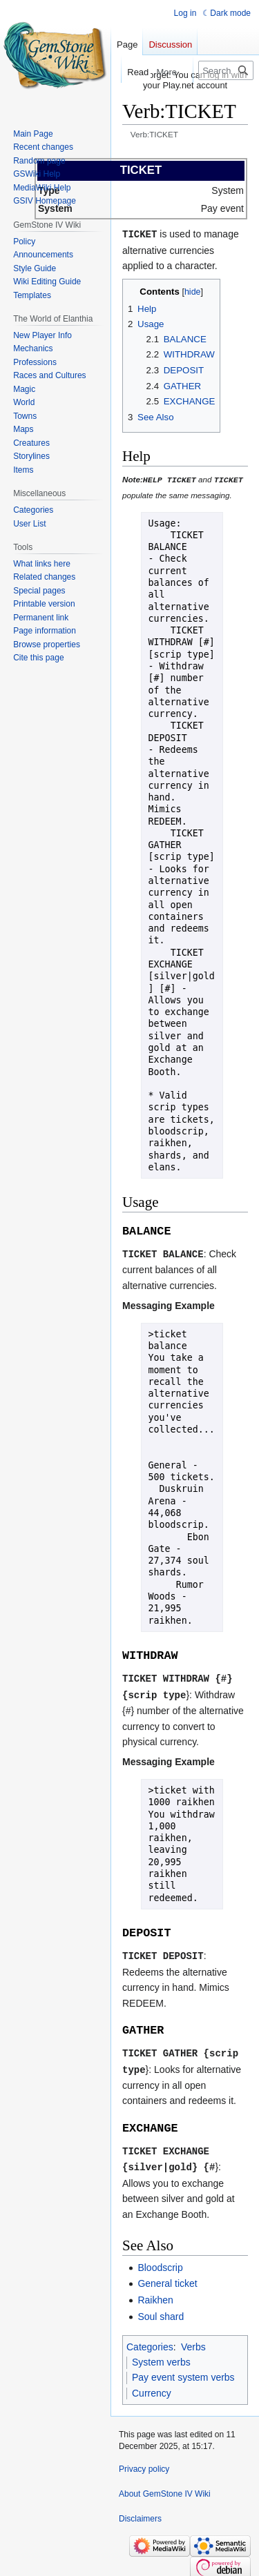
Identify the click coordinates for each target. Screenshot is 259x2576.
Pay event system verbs (183, 2371)
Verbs (193, 2340)
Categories (149, 2340)
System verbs (161, 2355)
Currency (151, 2386)
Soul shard (160, 2310)
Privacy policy (144, 2463)
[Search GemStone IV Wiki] (225, 70)
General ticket (167, 2277)
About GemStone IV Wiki (165, 2488)
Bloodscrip (159, 2260)
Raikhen (155, 2293)
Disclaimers (140, 2512)
